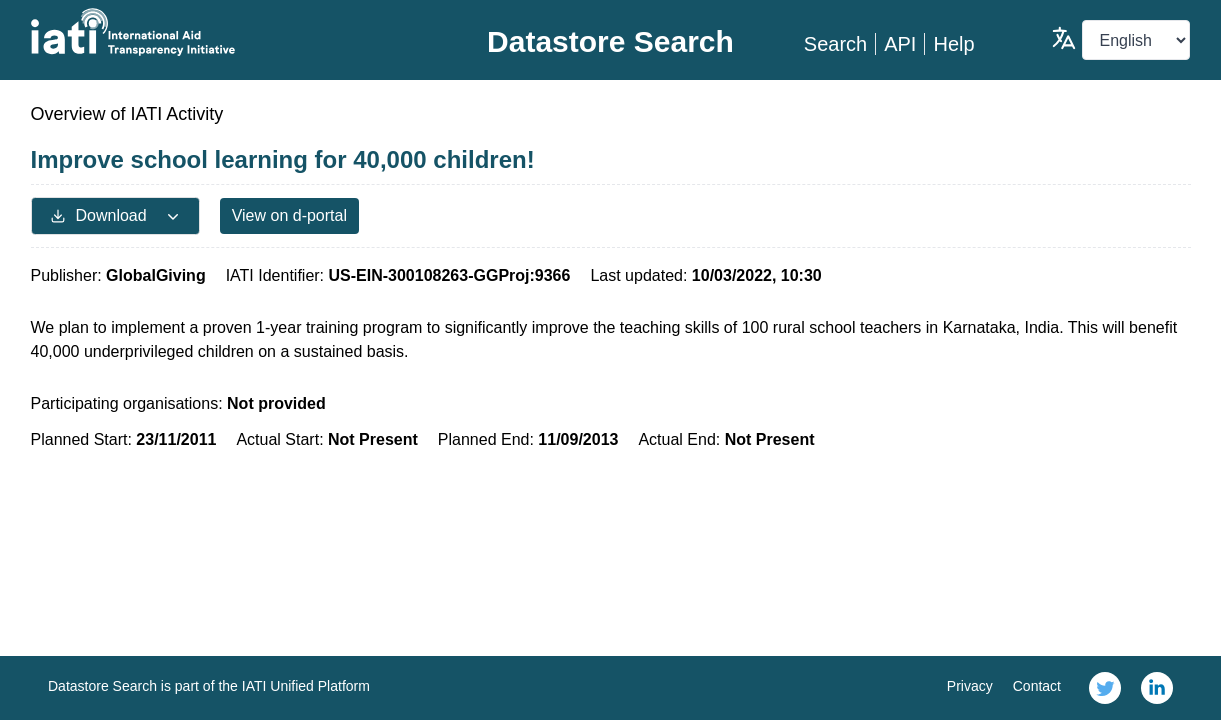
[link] (1105, 688)
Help (953, 44)
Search (835, 44)
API (900, 44)
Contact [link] (1037, 686)
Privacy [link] (970, 686)
